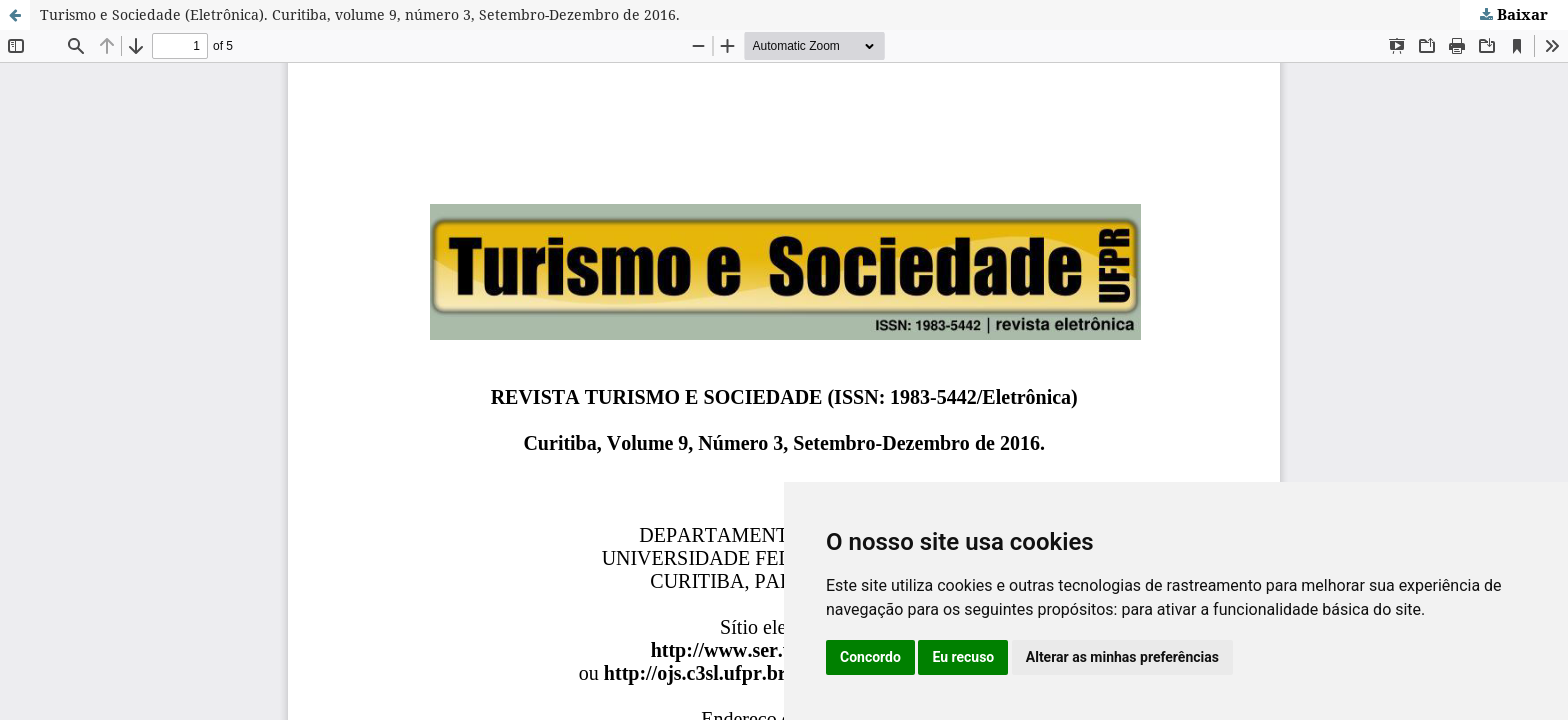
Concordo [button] (870, 657)
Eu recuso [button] (963, 657)
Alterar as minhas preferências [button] (1122, 657)
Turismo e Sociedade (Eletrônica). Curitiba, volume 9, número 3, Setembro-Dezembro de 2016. (360, 14)
